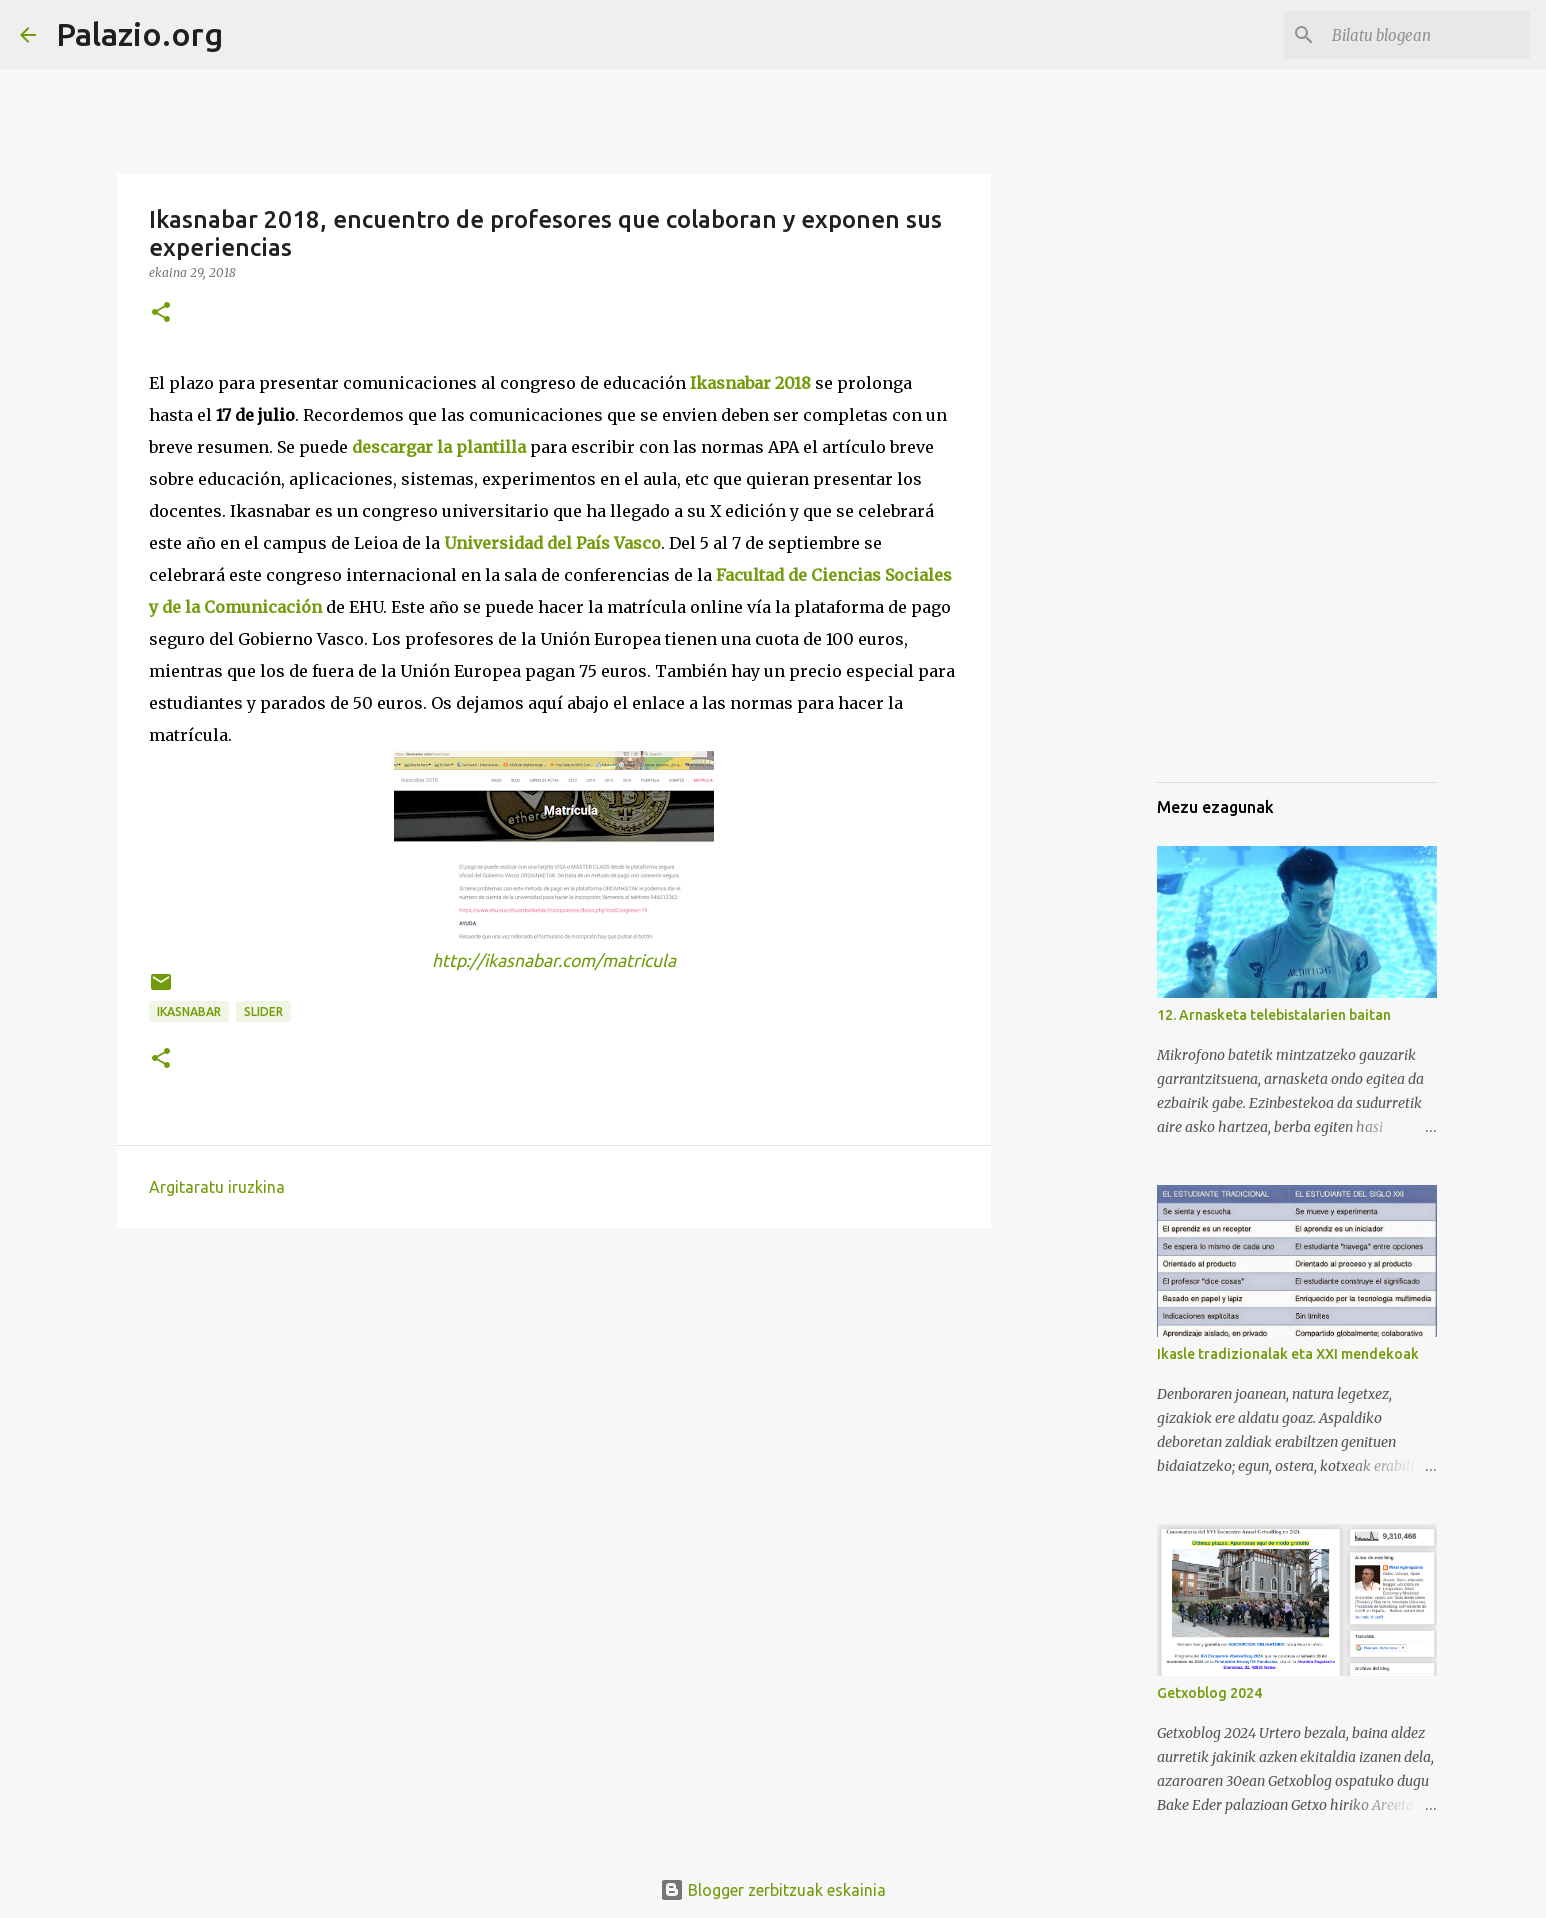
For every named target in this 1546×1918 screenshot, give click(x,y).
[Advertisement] (1257, 664)
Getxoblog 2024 (1209, 1693)
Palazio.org (139, 34)
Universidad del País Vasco (552, 543)
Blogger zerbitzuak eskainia (773, 1890)
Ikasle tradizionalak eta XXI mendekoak (1288, 1354)
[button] (161, 313)
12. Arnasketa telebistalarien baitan (1274, 1015)
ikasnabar (189, 1011)
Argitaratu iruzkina (217, 1187)
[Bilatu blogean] (1425, 35)
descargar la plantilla (439, 447)
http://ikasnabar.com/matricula (554, 960)
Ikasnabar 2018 (750, 383)
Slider (263, 1011)
